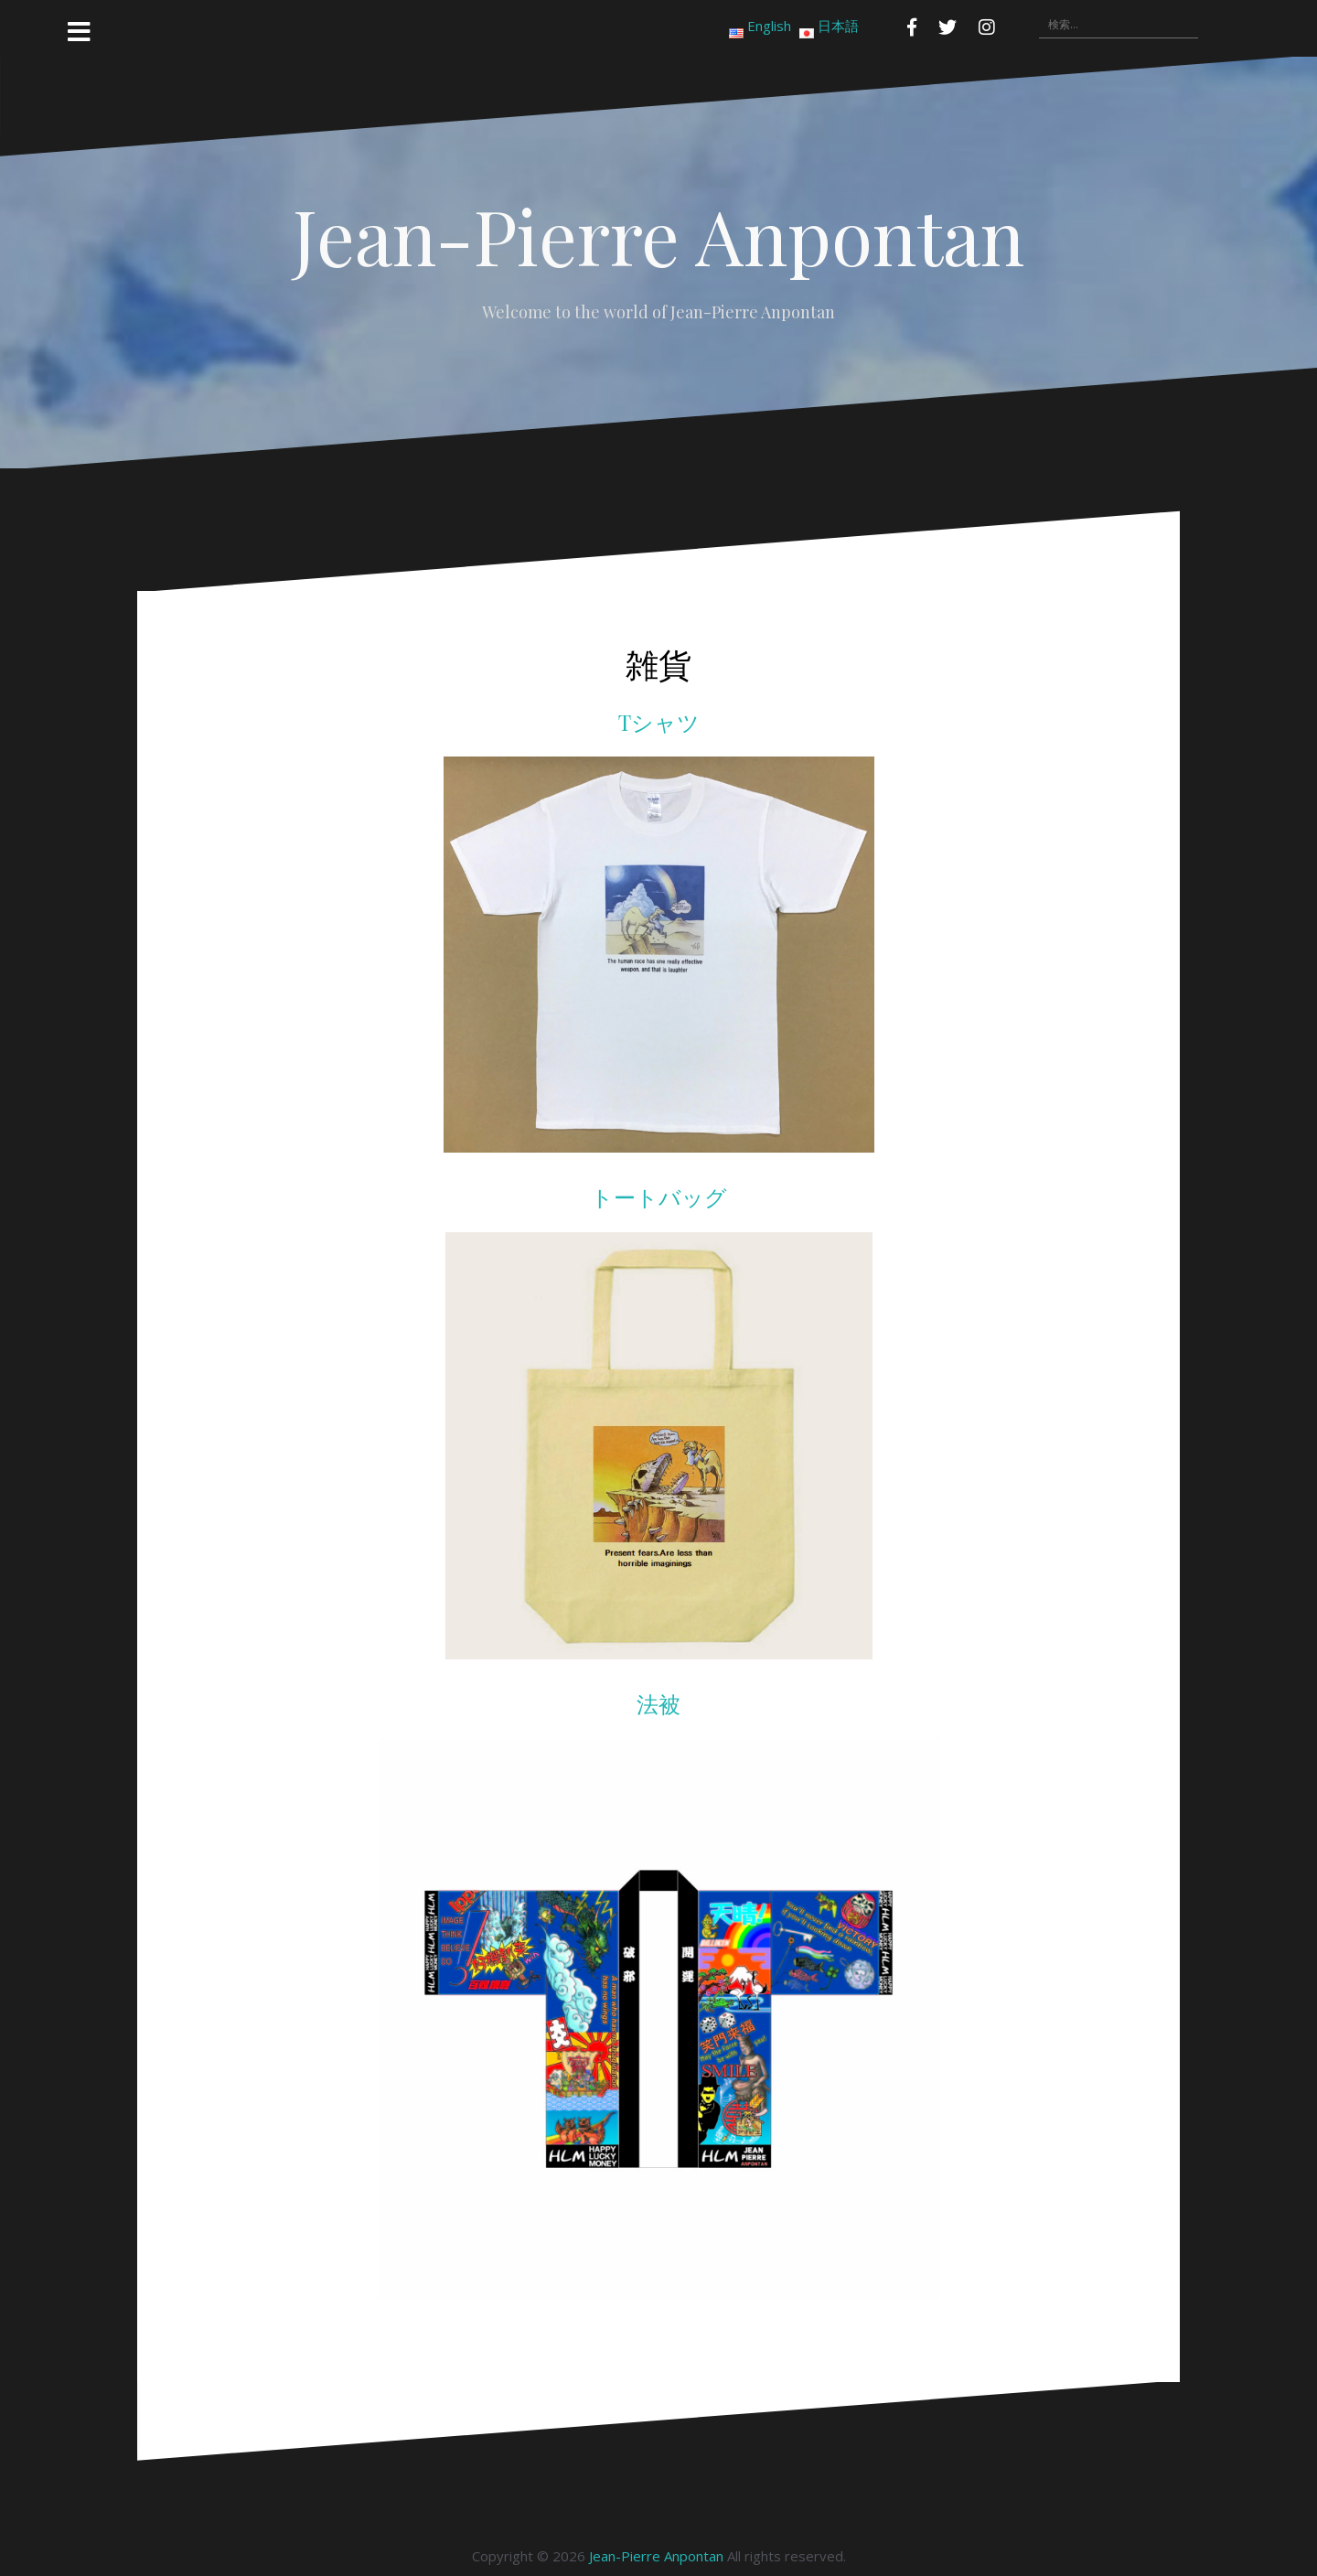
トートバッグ (659, 1196)
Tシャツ (659, 721)
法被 (658, 1703)
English (769, 25)
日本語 (838, 25)
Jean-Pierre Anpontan (658, 235)
